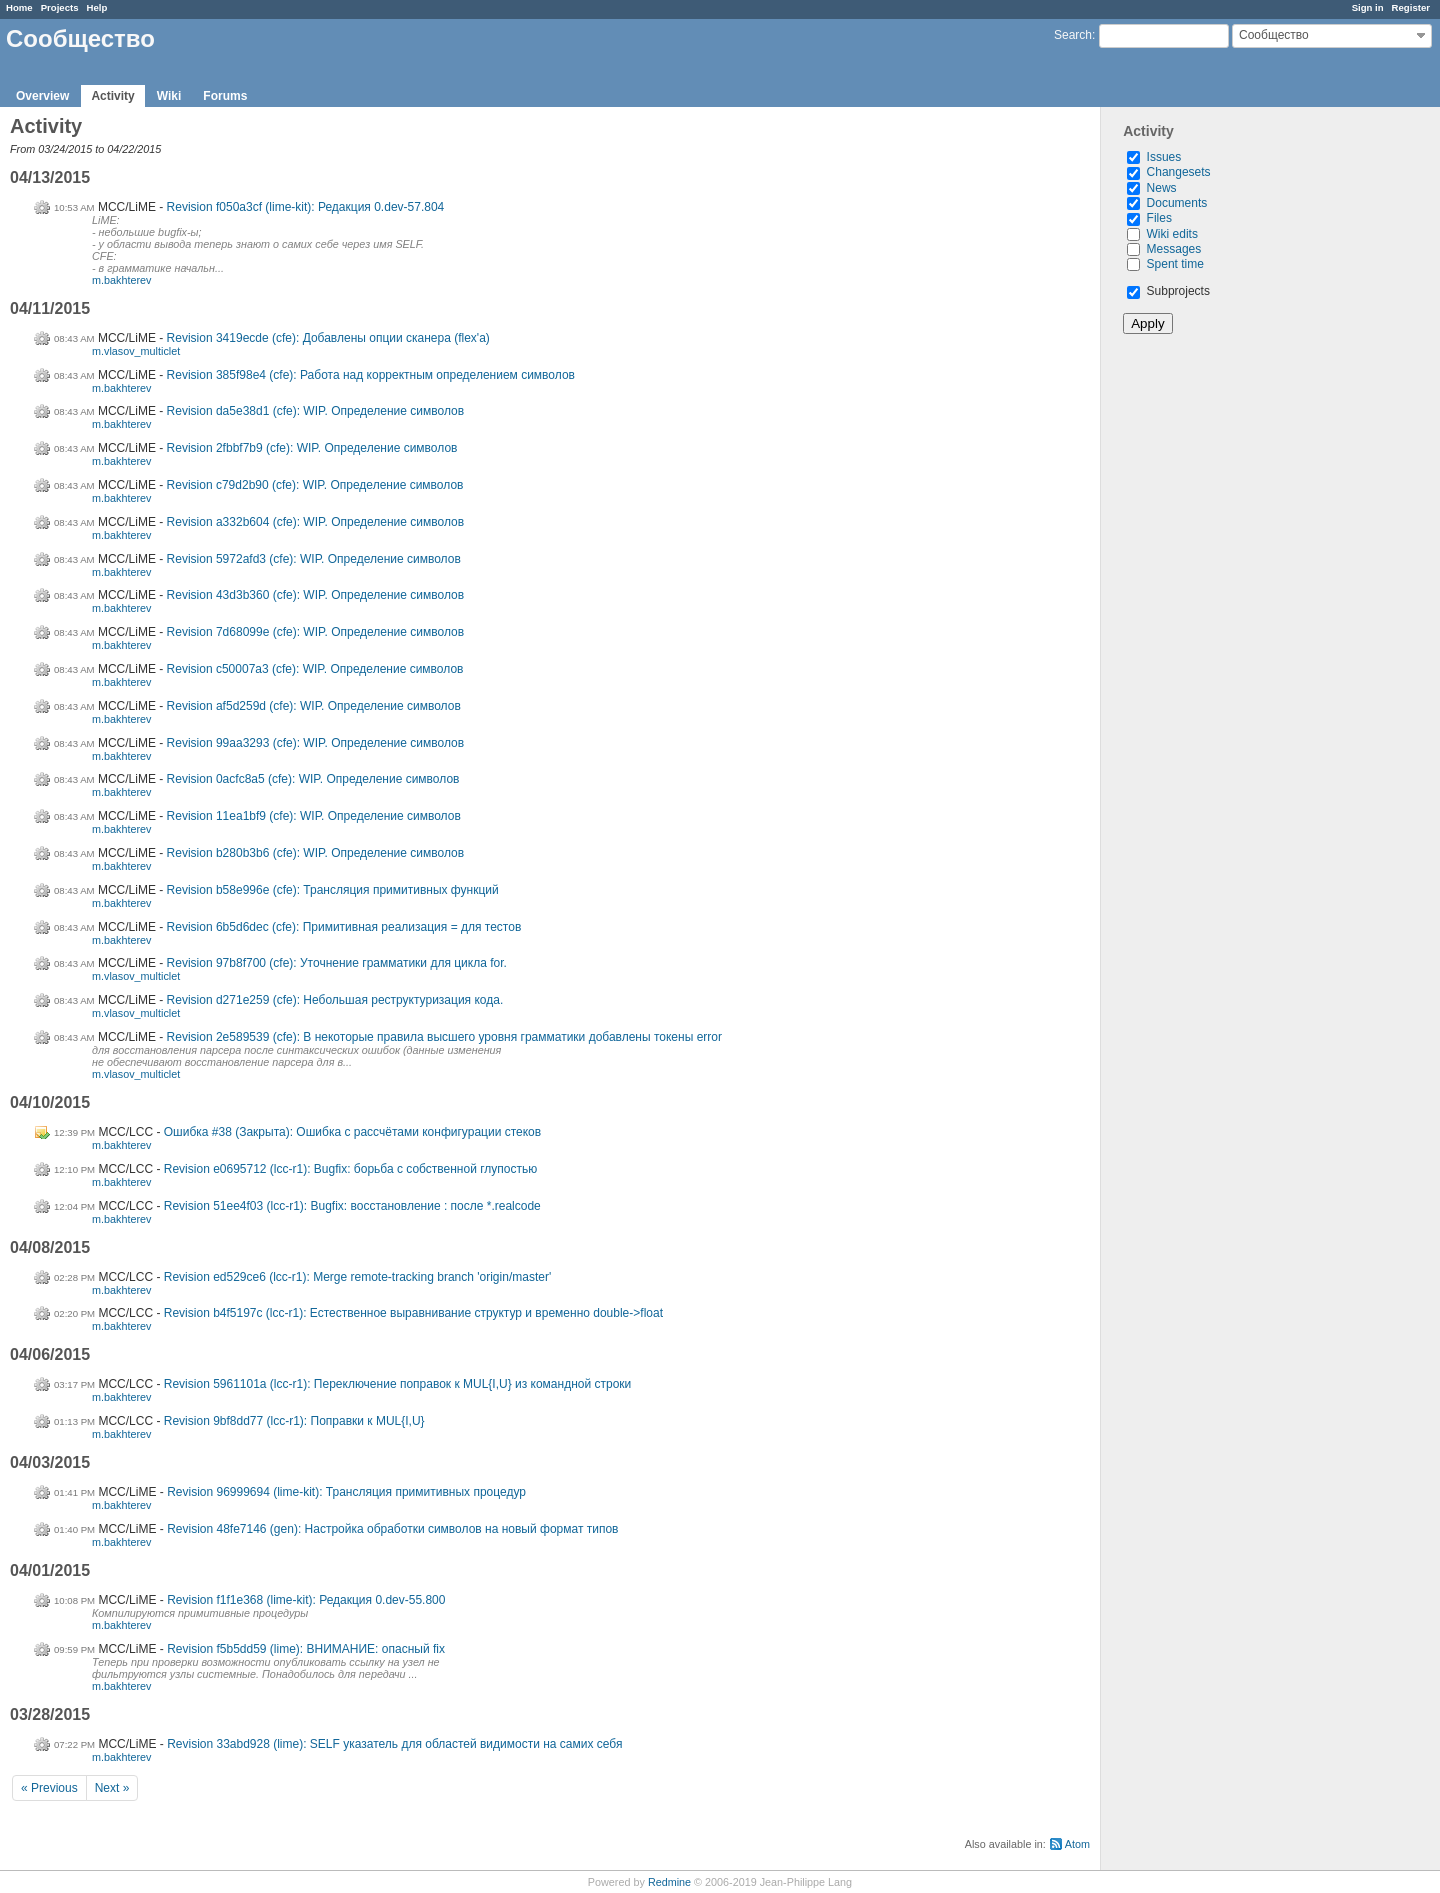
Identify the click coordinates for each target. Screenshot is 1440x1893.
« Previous (49, 1788)
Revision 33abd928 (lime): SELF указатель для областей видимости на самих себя (394, 1744)
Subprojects (1168, 291)
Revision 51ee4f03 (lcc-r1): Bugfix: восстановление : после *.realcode (352, 1206)
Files (1159, 218)
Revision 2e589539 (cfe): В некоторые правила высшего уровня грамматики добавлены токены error (444, 1037)
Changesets (1179, 172)
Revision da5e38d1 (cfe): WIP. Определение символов (316, 411)
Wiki (169, 96)
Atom (1077, 1844)
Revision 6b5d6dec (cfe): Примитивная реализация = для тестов (344, 927)
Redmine (669, 1882)
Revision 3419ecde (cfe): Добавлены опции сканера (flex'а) (328, 338)
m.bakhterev (121, 280)
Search (1073, 35)
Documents (1177, 203)
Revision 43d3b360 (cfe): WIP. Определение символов (316, 595)
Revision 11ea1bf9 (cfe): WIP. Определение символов (314, 816)
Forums (225, 96)
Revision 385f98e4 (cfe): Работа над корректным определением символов (371, 375)
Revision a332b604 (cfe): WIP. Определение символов (316, 522)
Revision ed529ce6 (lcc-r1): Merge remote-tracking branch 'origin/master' (357, 1277)
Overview (42, 96)
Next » (112, 1788)
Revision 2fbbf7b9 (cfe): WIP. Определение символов (312, 448)
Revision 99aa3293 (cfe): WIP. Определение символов (316, 743)
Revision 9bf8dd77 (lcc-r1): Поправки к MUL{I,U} (294, 1421)
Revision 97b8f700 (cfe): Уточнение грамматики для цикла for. (337, 963)
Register (1411, 7)
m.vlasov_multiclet (136, 351)
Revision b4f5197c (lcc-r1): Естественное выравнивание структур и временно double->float (413, 1313)
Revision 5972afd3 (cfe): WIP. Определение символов (314, 559)
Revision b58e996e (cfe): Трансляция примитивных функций (333, 890)
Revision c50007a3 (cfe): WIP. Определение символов (315, 669)
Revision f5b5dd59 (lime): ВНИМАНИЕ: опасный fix (306, 1649)
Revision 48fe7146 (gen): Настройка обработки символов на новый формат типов (392, 1529)
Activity (112, 96)
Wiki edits (1172, 234)
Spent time (1175, 264)
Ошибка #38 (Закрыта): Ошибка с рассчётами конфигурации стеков (352, 1132)
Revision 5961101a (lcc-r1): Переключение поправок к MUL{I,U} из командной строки (398, 1384)
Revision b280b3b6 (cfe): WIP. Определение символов (316, 853)
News (1162, 188)
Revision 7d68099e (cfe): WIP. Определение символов (316, 632)
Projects (60, 7)
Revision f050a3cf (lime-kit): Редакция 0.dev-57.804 (306, 207)
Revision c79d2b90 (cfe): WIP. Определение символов (315, 485)
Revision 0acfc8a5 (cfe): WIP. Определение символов (313, 779)
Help (97, 7)
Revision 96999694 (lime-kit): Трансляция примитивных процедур (346, 1492)
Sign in (1368, 7)
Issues (1164, 157)
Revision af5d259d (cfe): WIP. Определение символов (314, 706)
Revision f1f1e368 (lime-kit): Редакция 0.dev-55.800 (306, 1600)
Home (19, 7)
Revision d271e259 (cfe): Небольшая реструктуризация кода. (335, 1000)
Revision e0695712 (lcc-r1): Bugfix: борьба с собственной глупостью (350, 1169)
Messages (1174, 249)
